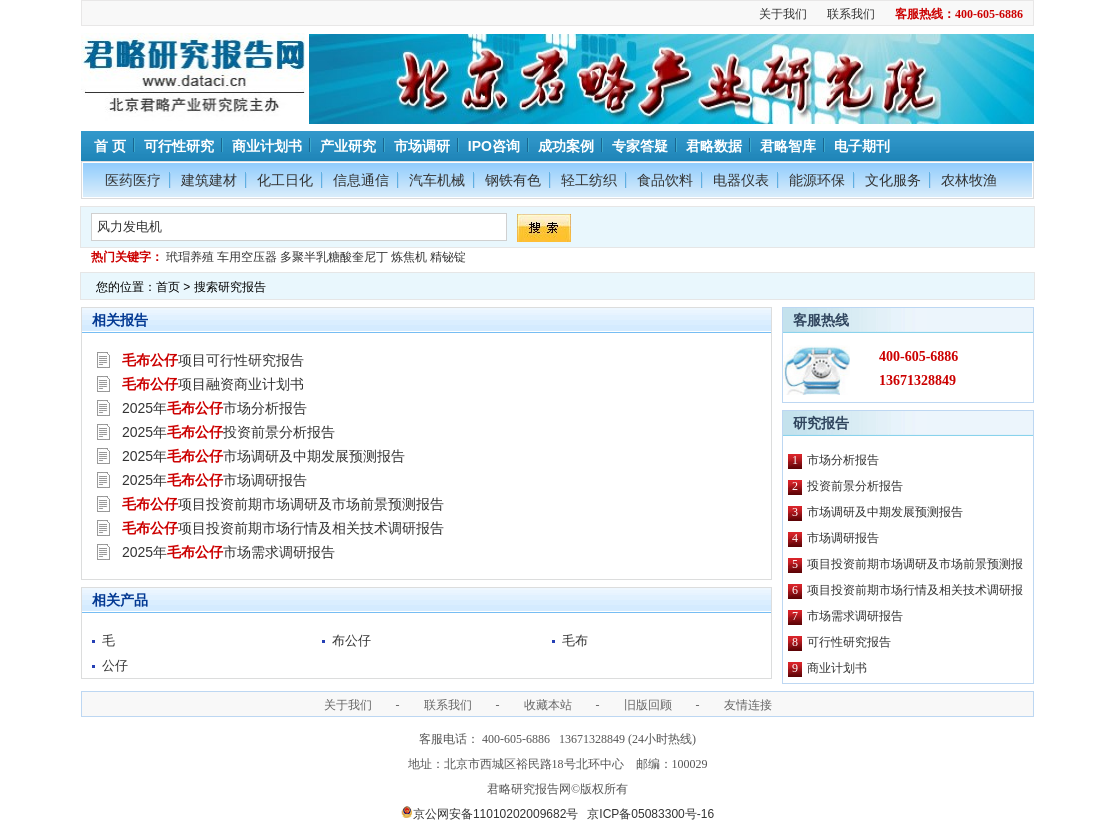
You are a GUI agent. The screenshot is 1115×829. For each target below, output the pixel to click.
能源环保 (817, 180)
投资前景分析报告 (855, 486)
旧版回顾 (648, 705)
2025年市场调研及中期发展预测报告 (263, 456)
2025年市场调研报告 (214, 480)
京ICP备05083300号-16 (650, 814)
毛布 (575, 640)
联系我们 (851, 14)
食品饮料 (665, 180)
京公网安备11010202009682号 (489, 814)
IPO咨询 (494, 146)
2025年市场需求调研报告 (228, 552)
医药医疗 (133, 180)
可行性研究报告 (849, 642)
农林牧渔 (969, 180)
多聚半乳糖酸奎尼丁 (334, 257)
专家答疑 (640, 146)
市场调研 (422, 146)
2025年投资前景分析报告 (228, 432)
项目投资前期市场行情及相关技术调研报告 (283, 528)
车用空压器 (247, 257)
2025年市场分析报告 (214, 408)
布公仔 (351, 640)
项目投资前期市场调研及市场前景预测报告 (283, 504)
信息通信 (361, 180)
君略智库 (788, 146)
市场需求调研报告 (855, 616)
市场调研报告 (843, 538)
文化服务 (893, 180)
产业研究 (348, 146)
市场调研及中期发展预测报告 (885, 512)
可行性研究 (179, 146)
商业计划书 (267, 146)
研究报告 (821, 423)
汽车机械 (437, 180)
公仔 (115, 665)
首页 (168, 287)
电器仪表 (741, 180)
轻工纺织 (589, 180)
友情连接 (748, 705)
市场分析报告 (843, 460)
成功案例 (566, 146)
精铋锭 (448, 257)
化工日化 (285, 180)
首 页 (108, 146)
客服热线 (821, 320)
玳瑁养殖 (190, 257)
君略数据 (714, 146)
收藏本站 (548, 705)
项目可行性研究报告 (213, 360)
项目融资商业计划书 (213, 384)
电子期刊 (862, 146)
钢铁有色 (513, 180)
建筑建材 (209, 180)
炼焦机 (409, 257)
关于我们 (783, 14)
